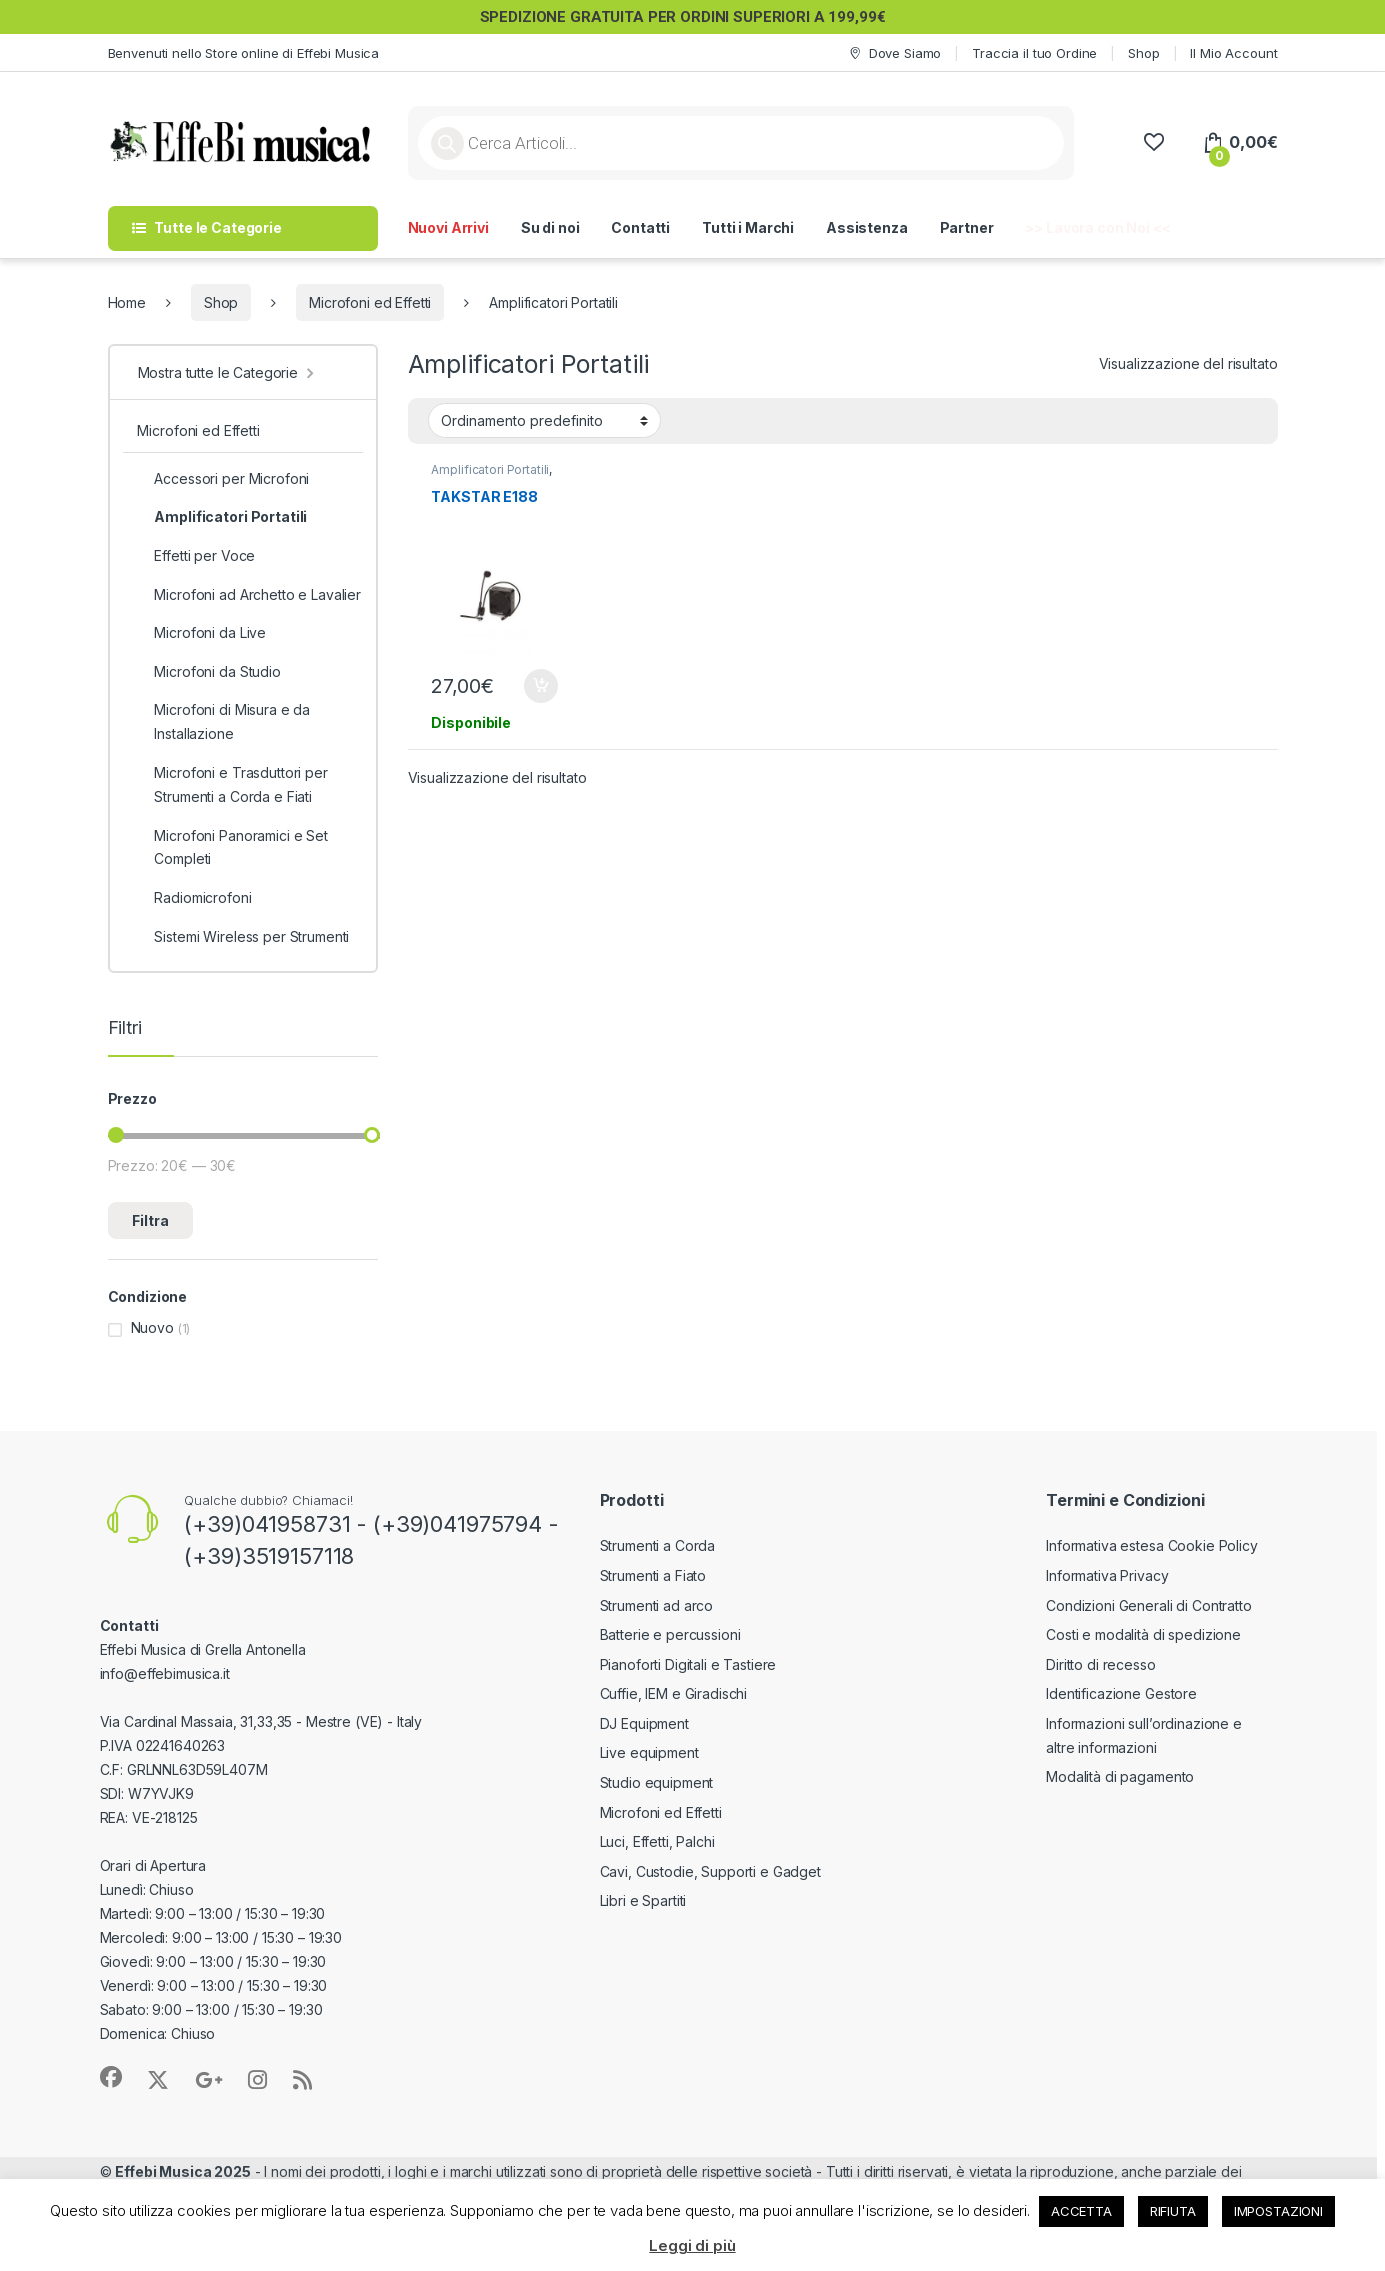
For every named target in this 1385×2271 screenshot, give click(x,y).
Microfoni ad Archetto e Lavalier (249, 595)
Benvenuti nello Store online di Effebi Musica (244, 53)
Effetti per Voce (196, 556)
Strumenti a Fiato (653, 1575)
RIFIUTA (1173, 2211)
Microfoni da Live (201, 633)
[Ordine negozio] (544, 420)
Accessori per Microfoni (223, 479)
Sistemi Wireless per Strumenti (243, 937)
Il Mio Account (1233, 53)
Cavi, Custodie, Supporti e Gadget (710, 1871)
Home (127, 302)
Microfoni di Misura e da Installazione (223, 722)
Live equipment (649, 1752)
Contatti (640, 227)
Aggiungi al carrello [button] (541, 686)
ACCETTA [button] (1081, 2211)
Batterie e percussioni (670, 1634)
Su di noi (550, 227)
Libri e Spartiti (643, 1900)
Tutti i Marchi (748, 227)
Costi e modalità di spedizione (1143, 1634)
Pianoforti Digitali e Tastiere (688, 1664)
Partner (967, 227)
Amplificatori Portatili (490, 469)
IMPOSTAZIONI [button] (1278, 2211)
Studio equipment (657, 1782)
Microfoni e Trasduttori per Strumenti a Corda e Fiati (232, 785)
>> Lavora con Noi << (1097, 227)
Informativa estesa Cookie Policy (1152, 1545)
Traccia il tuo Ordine (1034, 53)
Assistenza (867, 227)
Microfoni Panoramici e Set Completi (232, 848)
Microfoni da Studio (208, 672)
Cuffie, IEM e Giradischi (674, 1693)
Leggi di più (692, 2245)
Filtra (150, 1220)
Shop (1143, 53)
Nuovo (152, 1327)
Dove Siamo (894, 53)
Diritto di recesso (1100, 1664)
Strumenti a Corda (658, 1545)
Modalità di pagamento (1120, 1776)
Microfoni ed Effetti (370, 302)
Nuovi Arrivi (448, 227)
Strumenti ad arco (657, 1605)
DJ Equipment (644, 1723)
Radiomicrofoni (194, 898)
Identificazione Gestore (1121, 1693)
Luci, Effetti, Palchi (657, 1841)
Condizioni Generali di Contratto (1149, 1605)
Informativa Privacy (1107, 1575)
